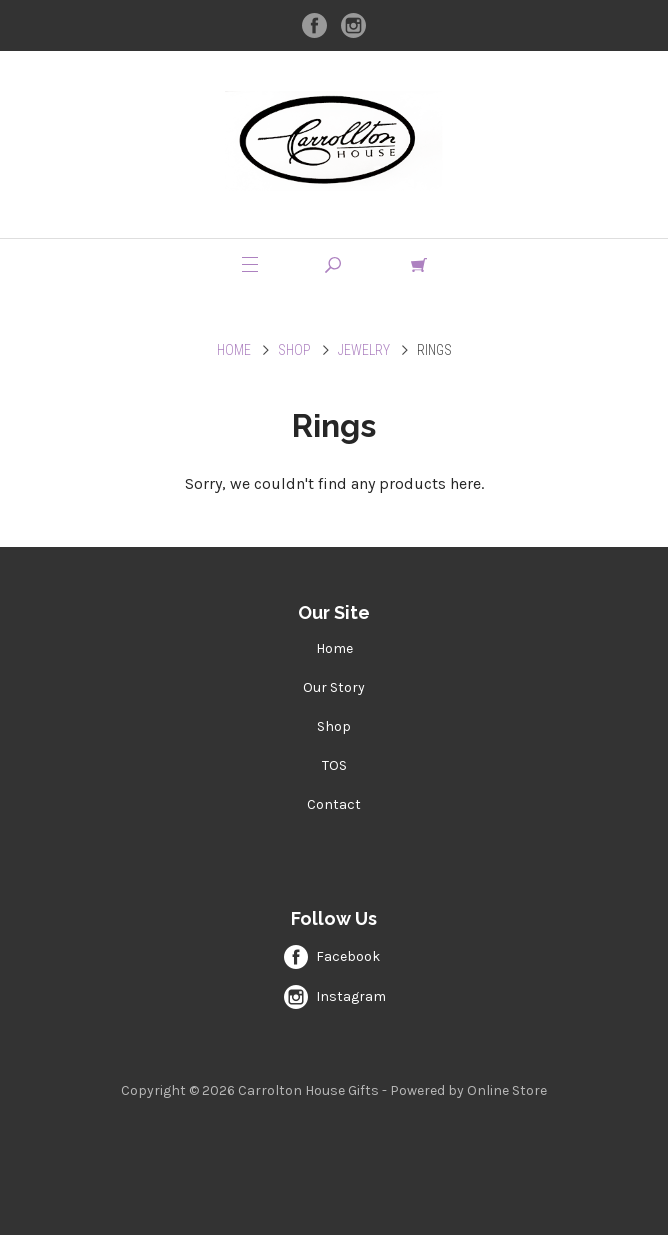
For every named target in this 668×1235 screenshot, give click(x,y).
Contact (334, 804)
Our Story (334, 687)
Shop (294, 350)
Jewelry (364, 350)
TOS (334, 765)
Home (234, 350)
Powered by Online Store (468, 1090)
